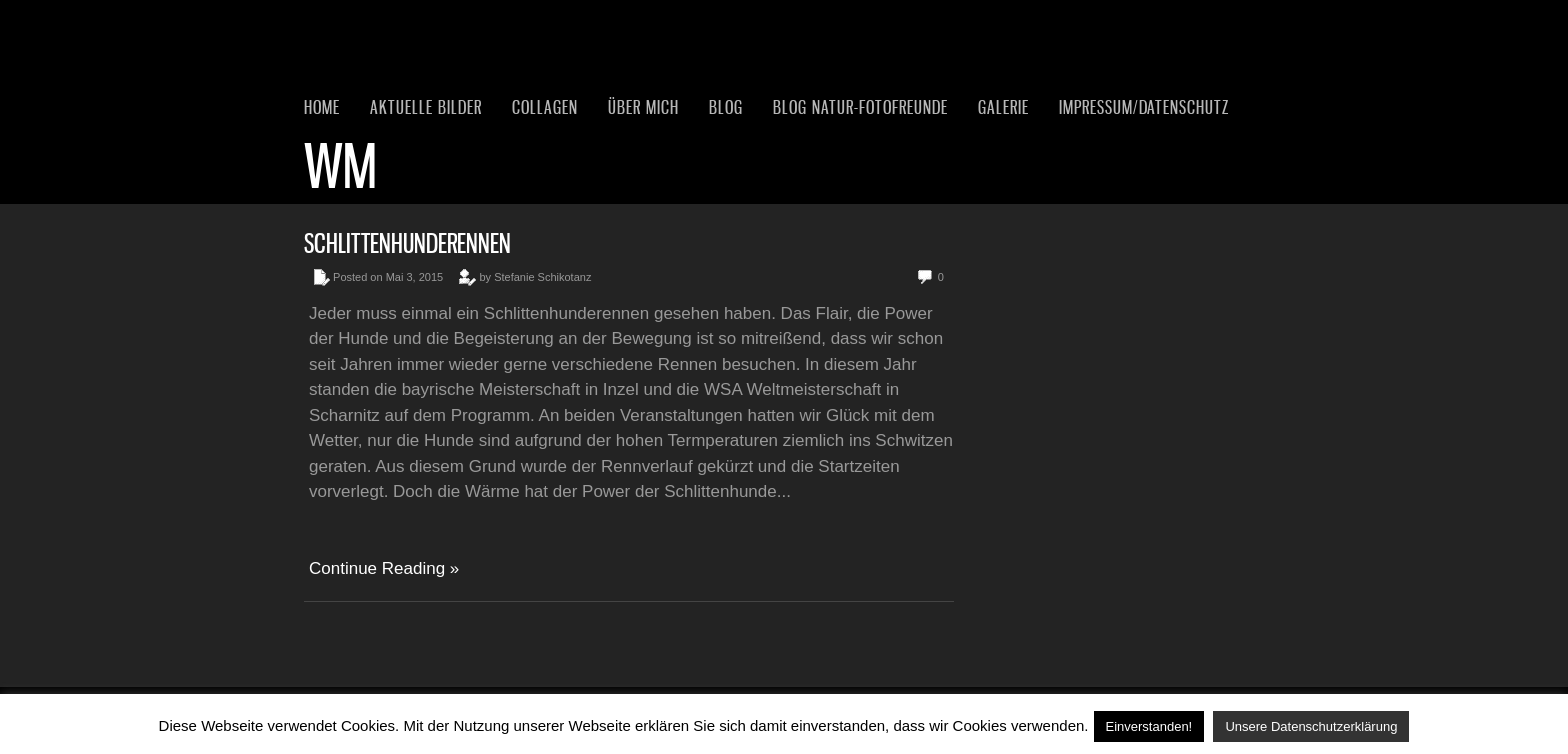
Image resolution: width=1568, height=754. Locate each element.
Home (322, 107)
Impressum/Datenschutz (1144, 107)
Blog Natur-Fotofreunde (860, 107)
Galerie (1003, 107)
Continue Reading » (384, 568)
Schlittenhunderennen (407, 243)
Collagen (545, 107)
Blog (726, 107)
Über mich (643, 107)
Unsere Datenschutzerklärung (1311, 726)
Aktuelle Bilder (426, 107)
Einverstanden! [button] (1149, 726)
